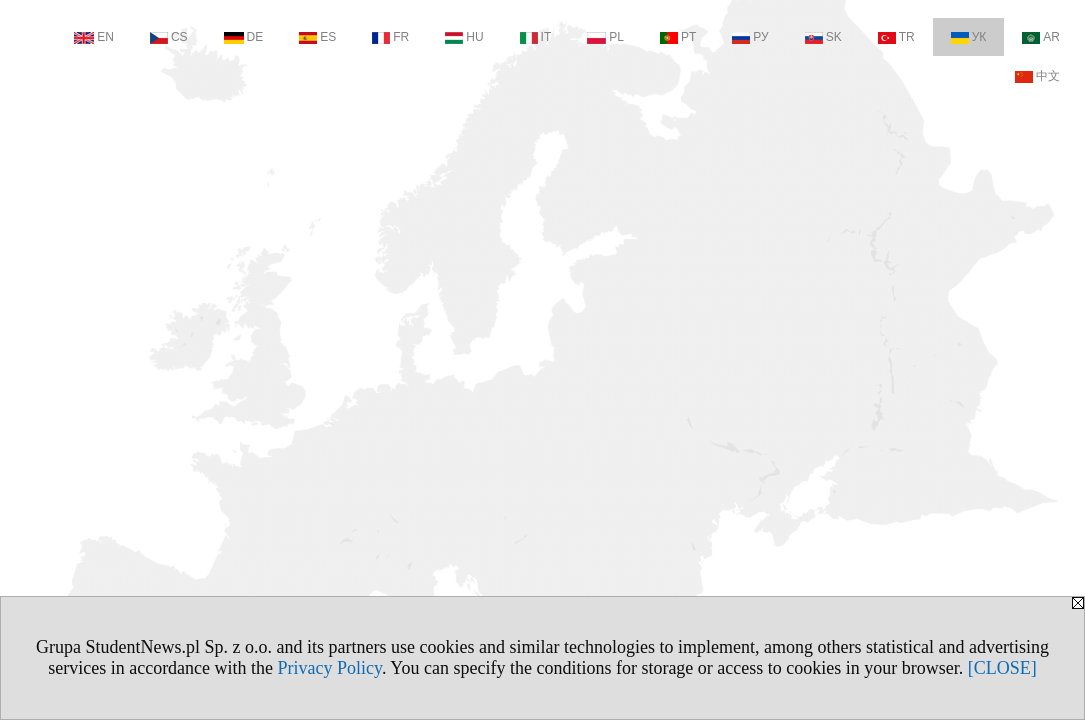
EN (94, 37)
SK (823, 37)
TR (896, 37)
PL (605, 37)
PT (678, 37)
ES (317, 37)
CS (169, 37)
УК (969, 37)
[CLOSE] (1002, 668)
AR (1041, 37)
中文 (1037, 76)
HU (464, 37)
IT (536, 37)
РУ (750, 37)
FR (390, 37)
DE (244, 37)
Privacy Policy (330, 668)
